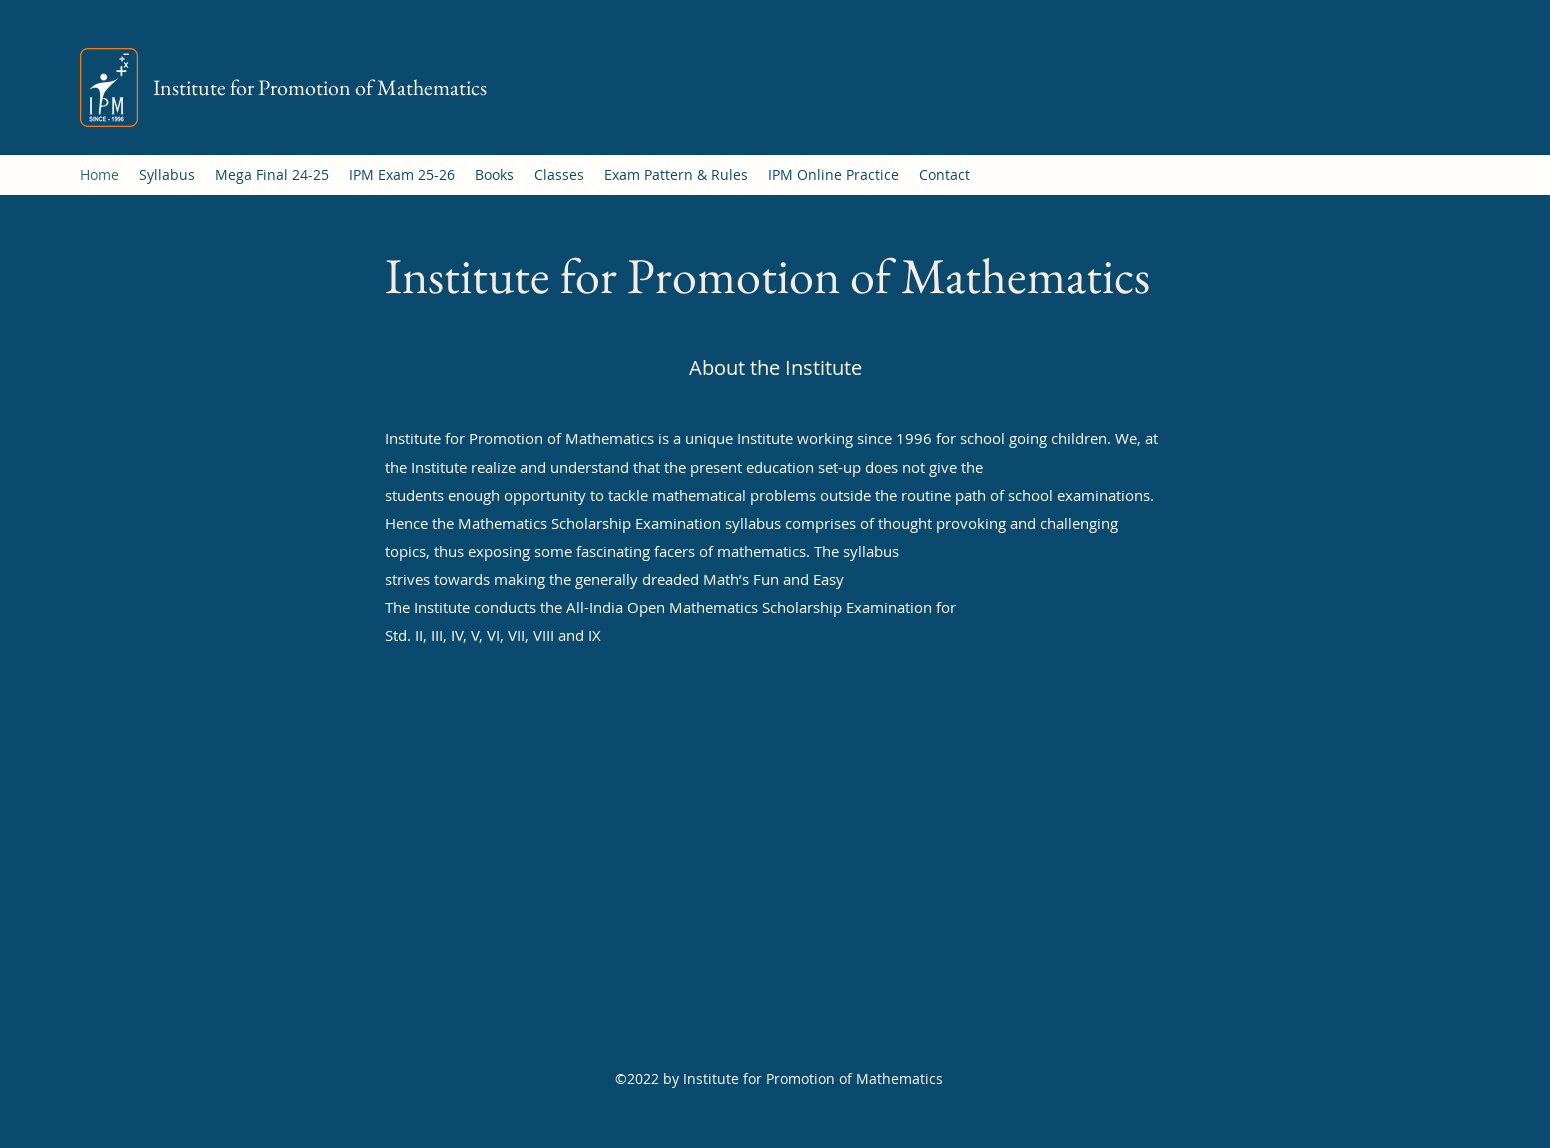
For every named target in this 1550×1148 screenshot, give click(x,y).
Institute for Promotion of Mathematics (320, 87)
